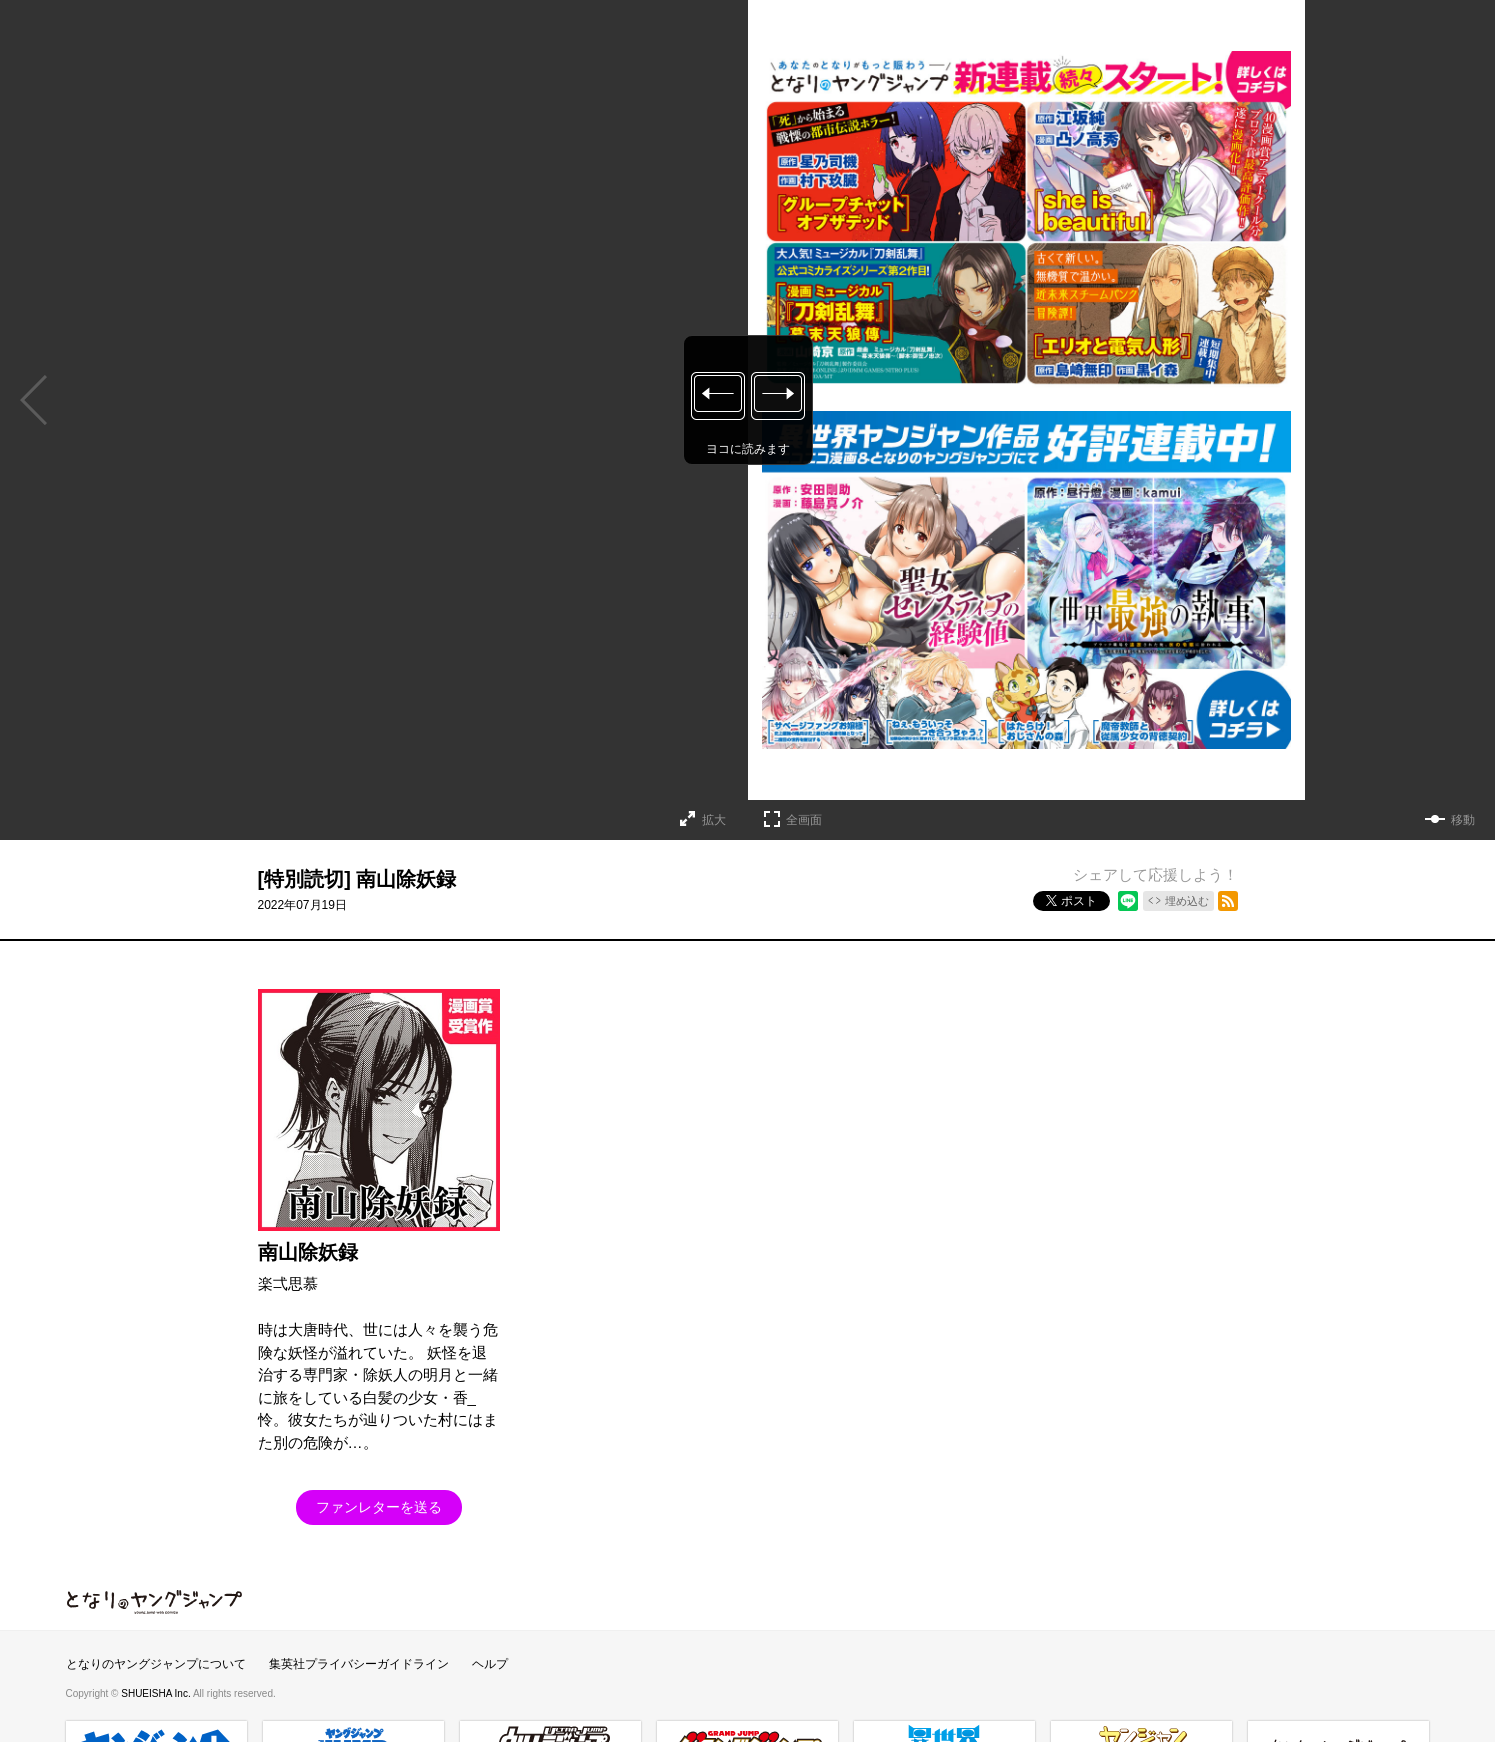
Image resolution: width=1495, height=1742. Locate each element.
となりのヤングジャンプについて (156, 1664)
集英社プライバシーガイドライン (359, 1664)
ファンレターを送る (379, 1507)
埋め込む (1187, 901)
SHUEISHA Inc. (157, 1693)
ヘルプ (490, 1664)
